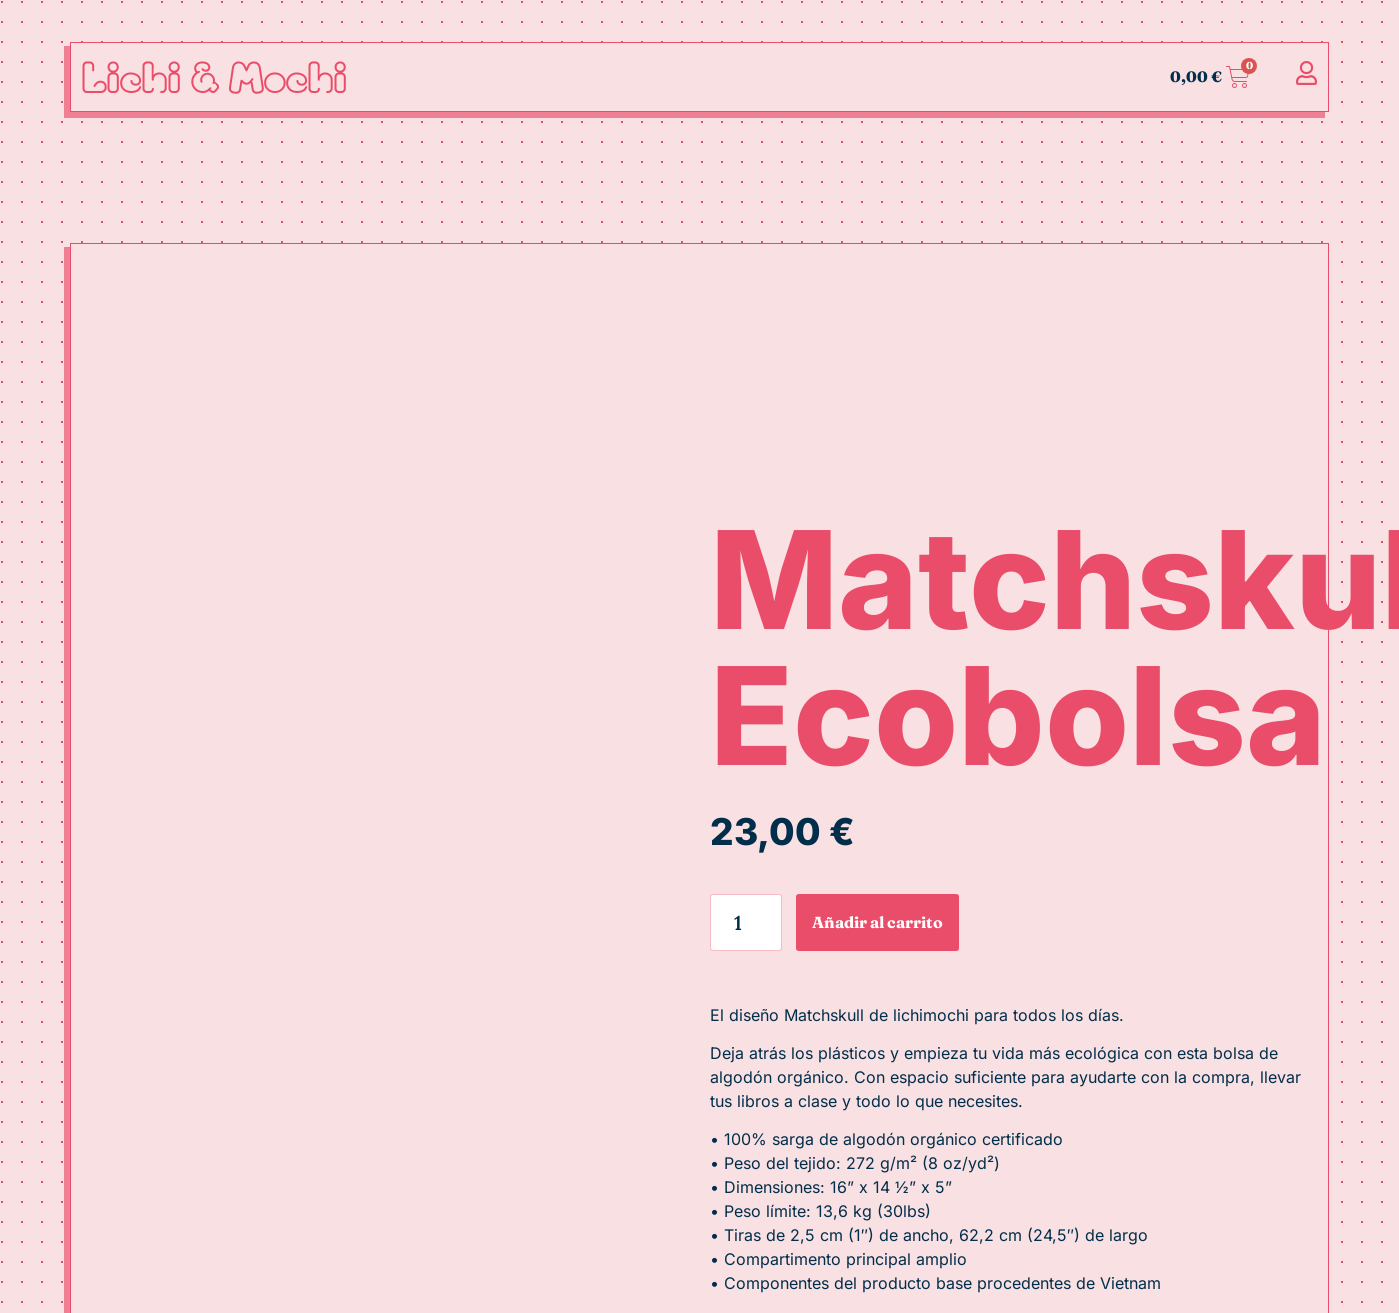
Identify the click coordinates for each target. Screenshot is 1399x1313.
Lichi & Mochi (213, 76)
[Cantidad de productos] (746, 922)
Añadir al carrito (877, 922)
